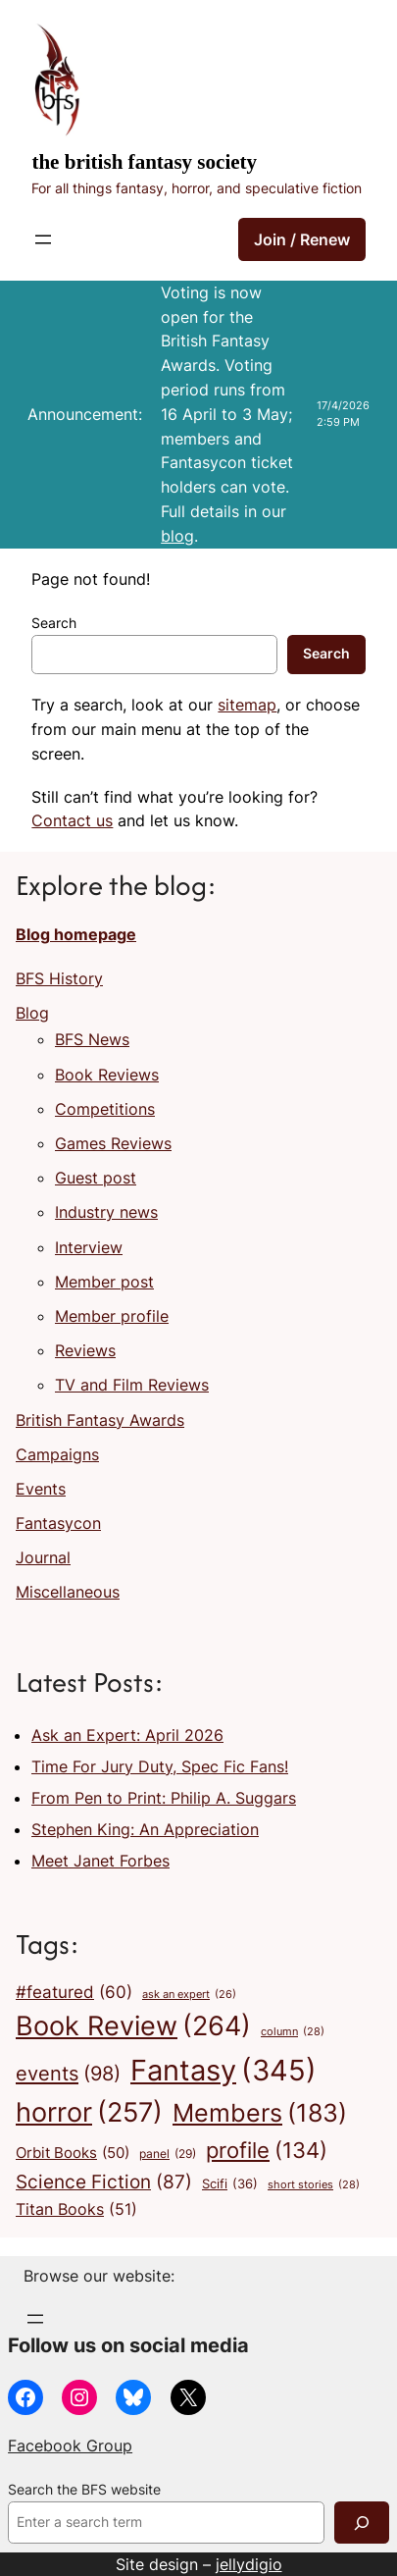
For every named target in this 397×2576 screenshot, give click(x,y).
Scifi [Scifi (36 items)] (230, 2183)
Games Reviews (113, 1143)
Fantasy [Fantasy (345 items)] (223, 2070)
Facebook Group (70, 2445)
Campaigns (57, 1454)
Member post (104, 1281)
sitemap (247, 704)
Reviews (85, 1350)
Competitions (105, 1109)
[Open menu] (43, 239)
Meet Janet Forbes (100, 1860)
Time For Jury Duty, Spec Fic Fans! (159, 1766)
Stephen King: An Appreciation (145, 1829)
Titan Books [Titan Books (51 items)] (76, 2210)
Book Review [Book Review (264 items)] (133, 2026)
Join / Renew (302, 239)
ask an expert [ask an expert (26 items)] (189, 1995)
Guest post (95, 1177)
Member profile (112, 1316)
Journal (43, 1557)
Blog (32, 1013)
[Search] (361, 2522)
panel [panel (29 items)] (167, 2155)
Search (53, 623)
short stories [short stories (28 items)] (314, 2185)
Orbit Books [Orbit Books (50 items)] (72, 2153)
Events (41, 1488)
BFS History (59, 978)
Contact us (72, 820)
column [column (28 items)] (292, 2032)
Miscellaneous (68, 1592)
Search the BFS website (84, 2489)
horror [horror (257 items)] (89, 2112)
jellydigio (249, 2564)
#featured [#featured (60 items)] (74, 1993)
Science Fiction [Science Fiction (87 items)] (104, 2182)
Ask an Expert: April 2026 (127, 1735)
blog (177, 536)
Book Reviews (107, 1074)
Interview (89, 1247)
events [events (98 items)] (68, 2073)
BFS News (92, 1039)
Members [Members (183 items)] (260, 2112)
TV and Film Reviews (132, 1384)
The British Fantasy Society (144, 162)
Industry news (106, 1212)
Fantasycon (58, 1523)
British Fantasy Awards (100, 1420)
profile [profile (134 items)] (266, 2150)
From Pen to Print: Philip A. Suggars (163, 1798)
